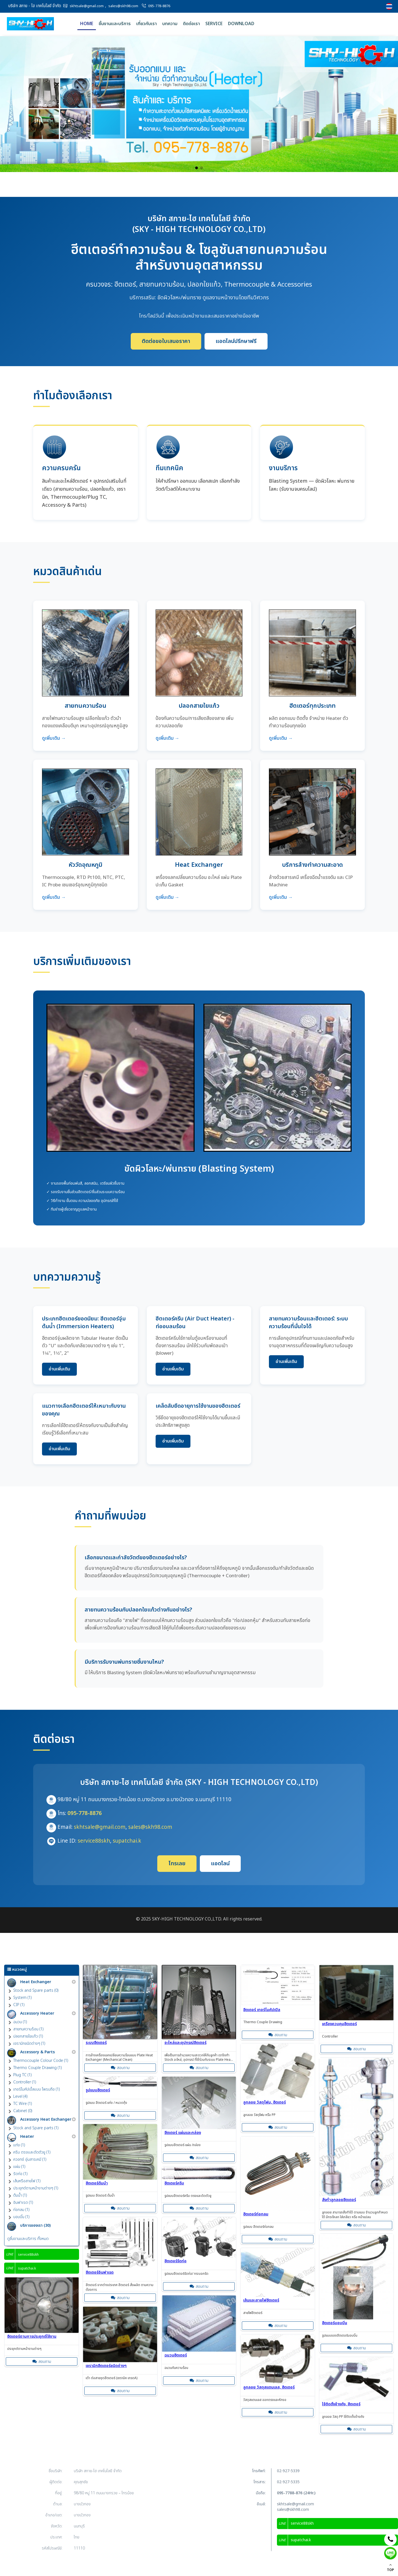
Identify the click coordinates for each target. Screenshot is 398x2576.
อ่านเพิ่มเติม (59, 1369)
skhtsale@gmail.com (87, 6)
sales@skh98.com (123, 6)
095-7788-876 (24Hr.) (296, 2493)
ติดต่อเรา (191, 23)
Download (241, 23)
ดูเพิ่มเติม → (54, 738)
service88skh (94, 1841)
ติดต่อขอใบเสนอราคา (166, 341)
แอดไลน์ (220, 1863)
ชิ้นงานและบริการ (115, 23)
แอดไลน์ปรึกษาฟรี (236, 341)
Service (213, 23)
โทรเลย (176, 1863)
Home (86, 23)
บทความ (169, 23)
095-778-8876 (159, 6)
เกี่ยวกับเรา (146, 23)
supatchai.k (127, 1841)
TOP (390, 2567)
